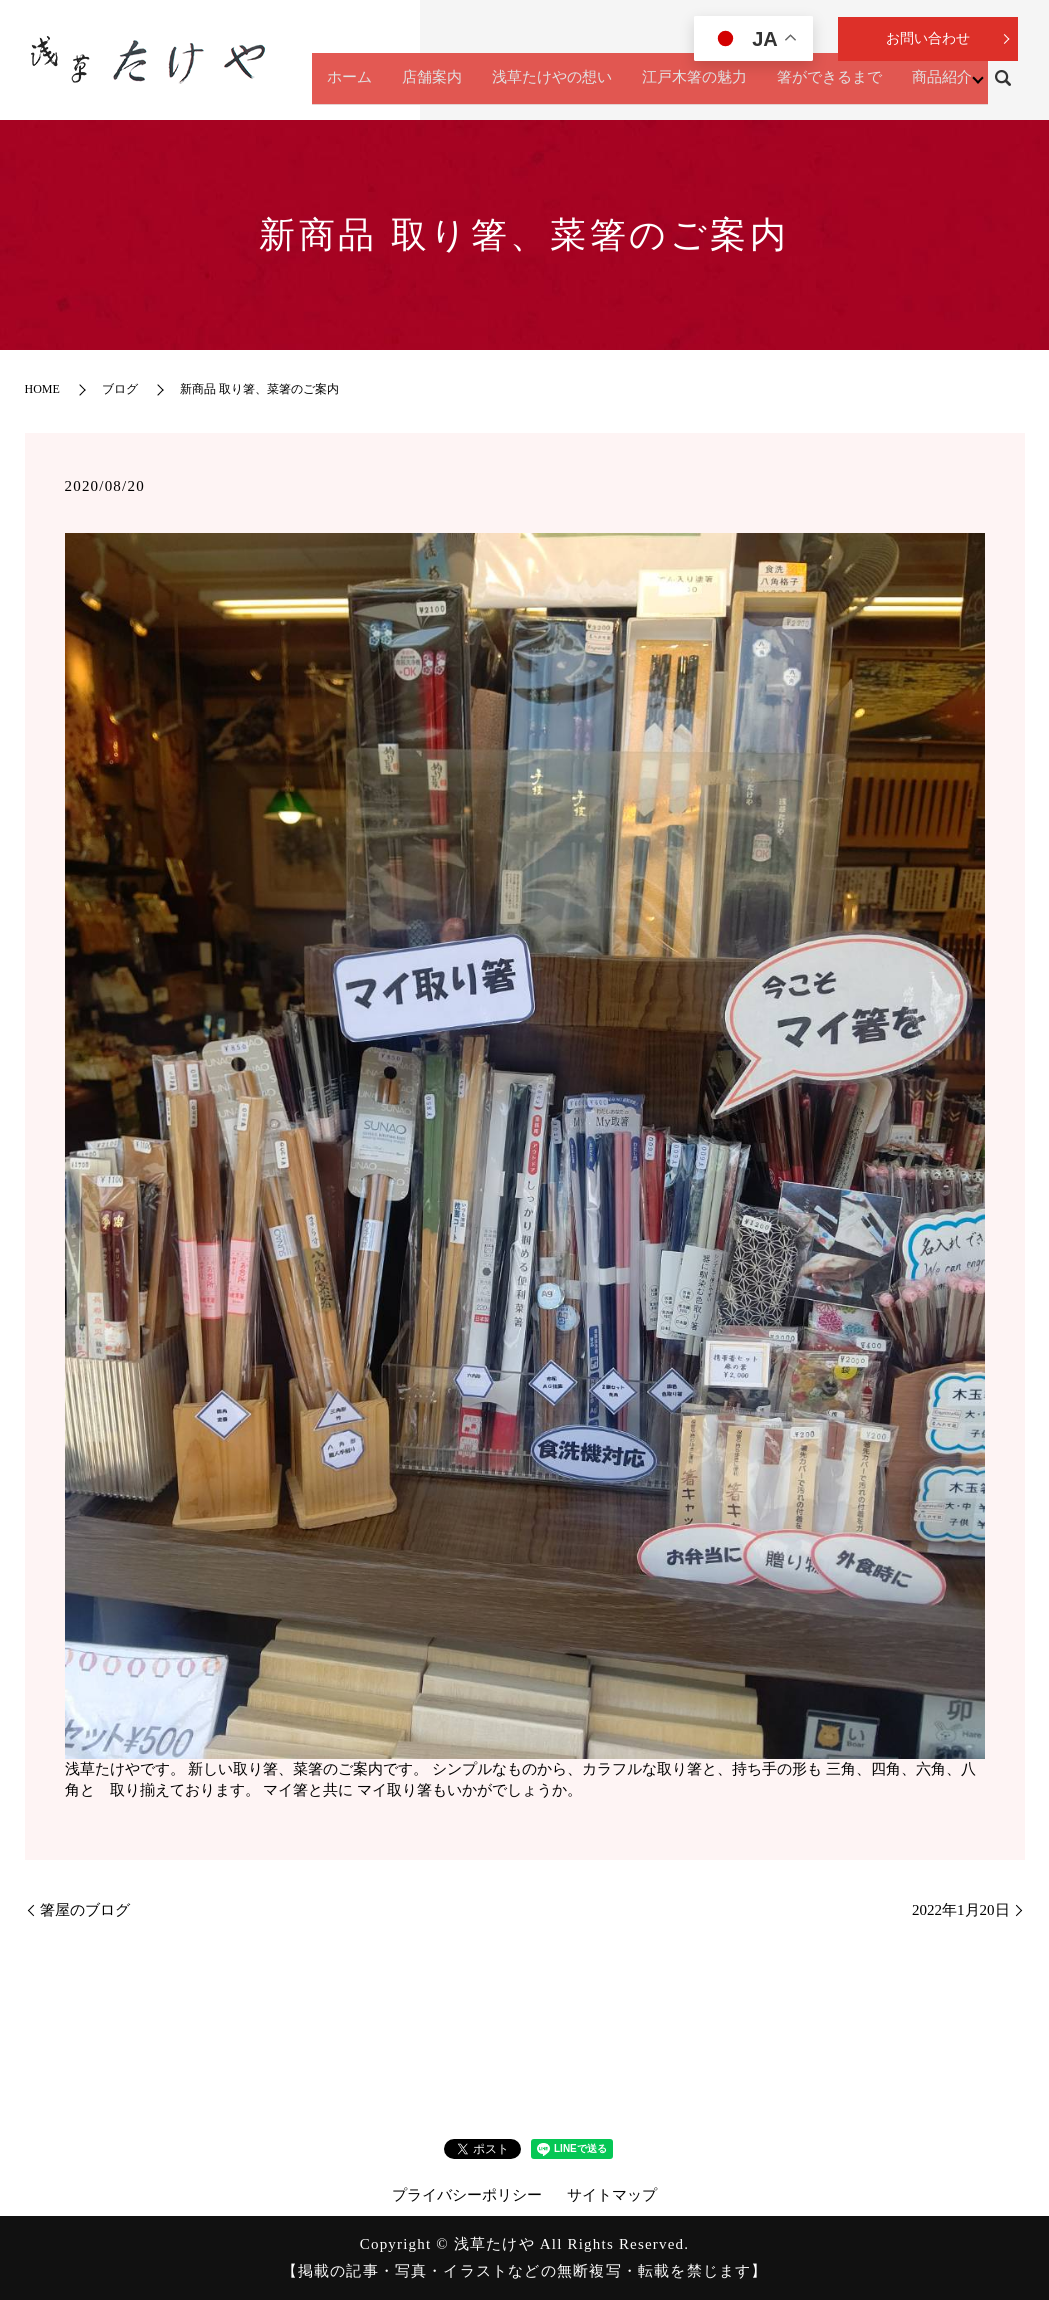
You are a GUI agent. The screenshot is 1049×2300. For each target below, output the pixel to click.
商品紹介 (935, 87)
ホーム (342, 87)
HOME (42, 389)
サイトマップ (612, 2195)
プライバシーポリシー (467, 2195)
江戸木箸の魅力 (687, 87)
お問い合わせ (928, 38)
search (1003, 88)
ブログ (120, 389)
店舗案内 (425, 87)
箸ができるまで (822, 87)
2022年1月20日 (961, 1910)
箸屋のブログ (92, 1910)
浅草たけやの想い (545, 87)
